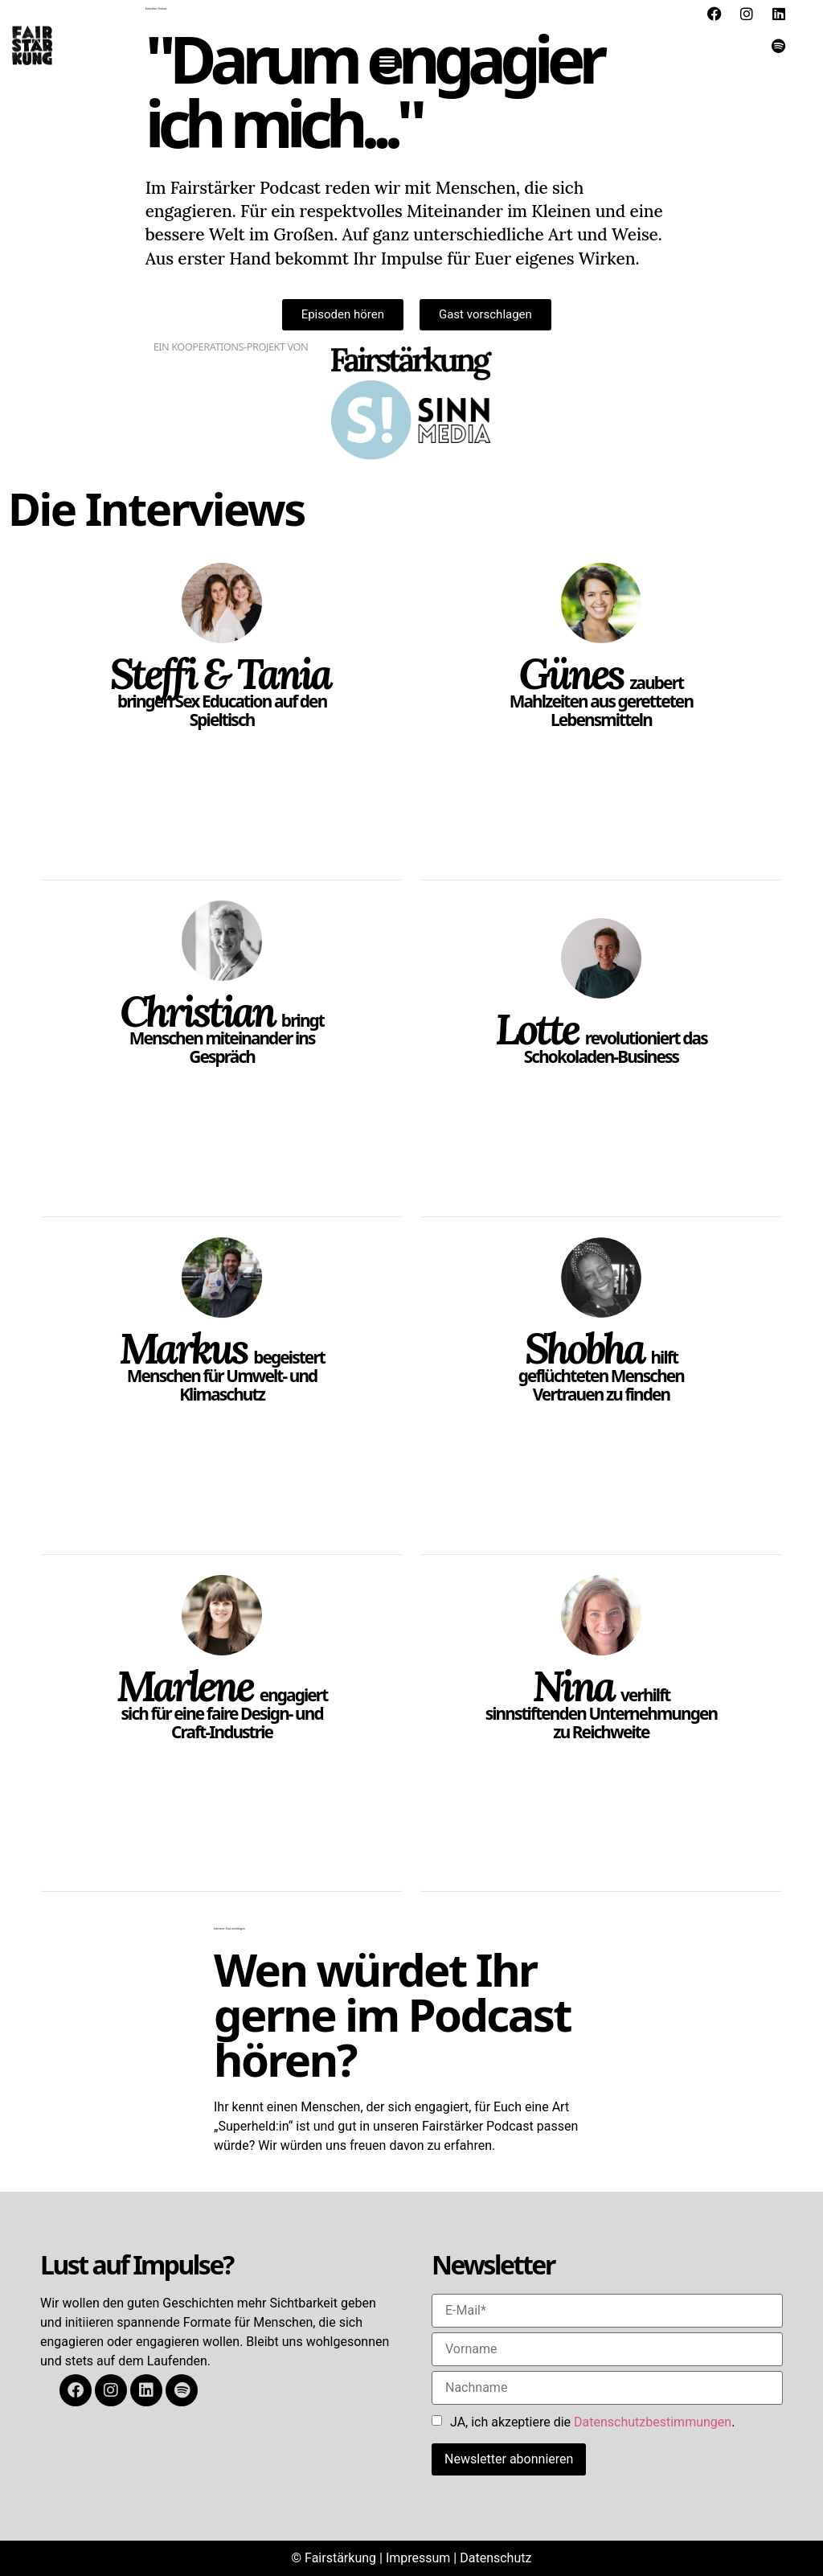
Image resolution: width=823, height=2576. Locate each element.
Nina (572, 1686)
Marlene (184, 1686)
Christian (197, 1011)
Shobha (584, 1348)
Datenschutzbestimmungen (652, 2422)
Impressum (418, 2558)
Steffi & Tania (219, 673)
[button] (387, 61)
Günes (571, 673)
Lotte (536, 1029)
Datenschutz (495, 2558)
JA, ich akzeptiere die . (592, 2422)
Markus (182, 1348)
